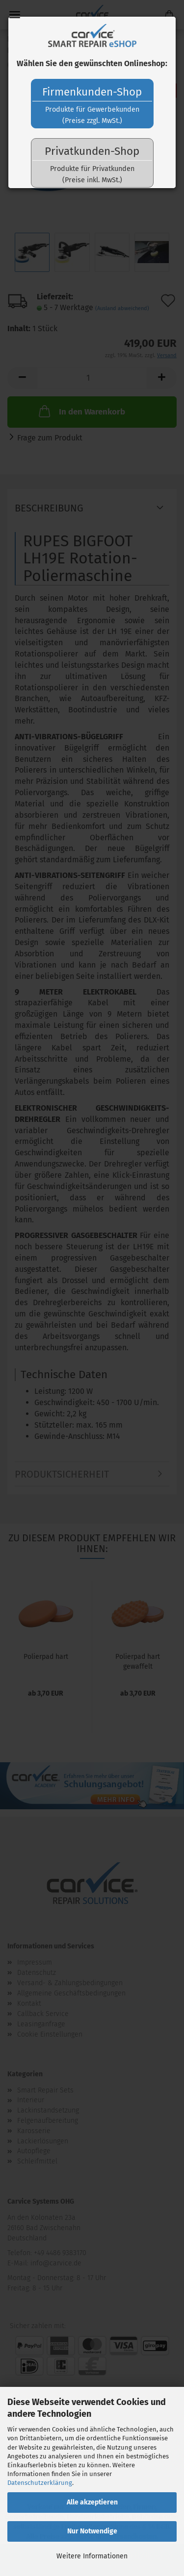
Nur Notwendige (92, 2531)
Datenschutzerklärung (39, 2482)
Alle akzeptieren (92, 2502)
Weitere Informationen (92, 2556)
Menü (14, 14)
